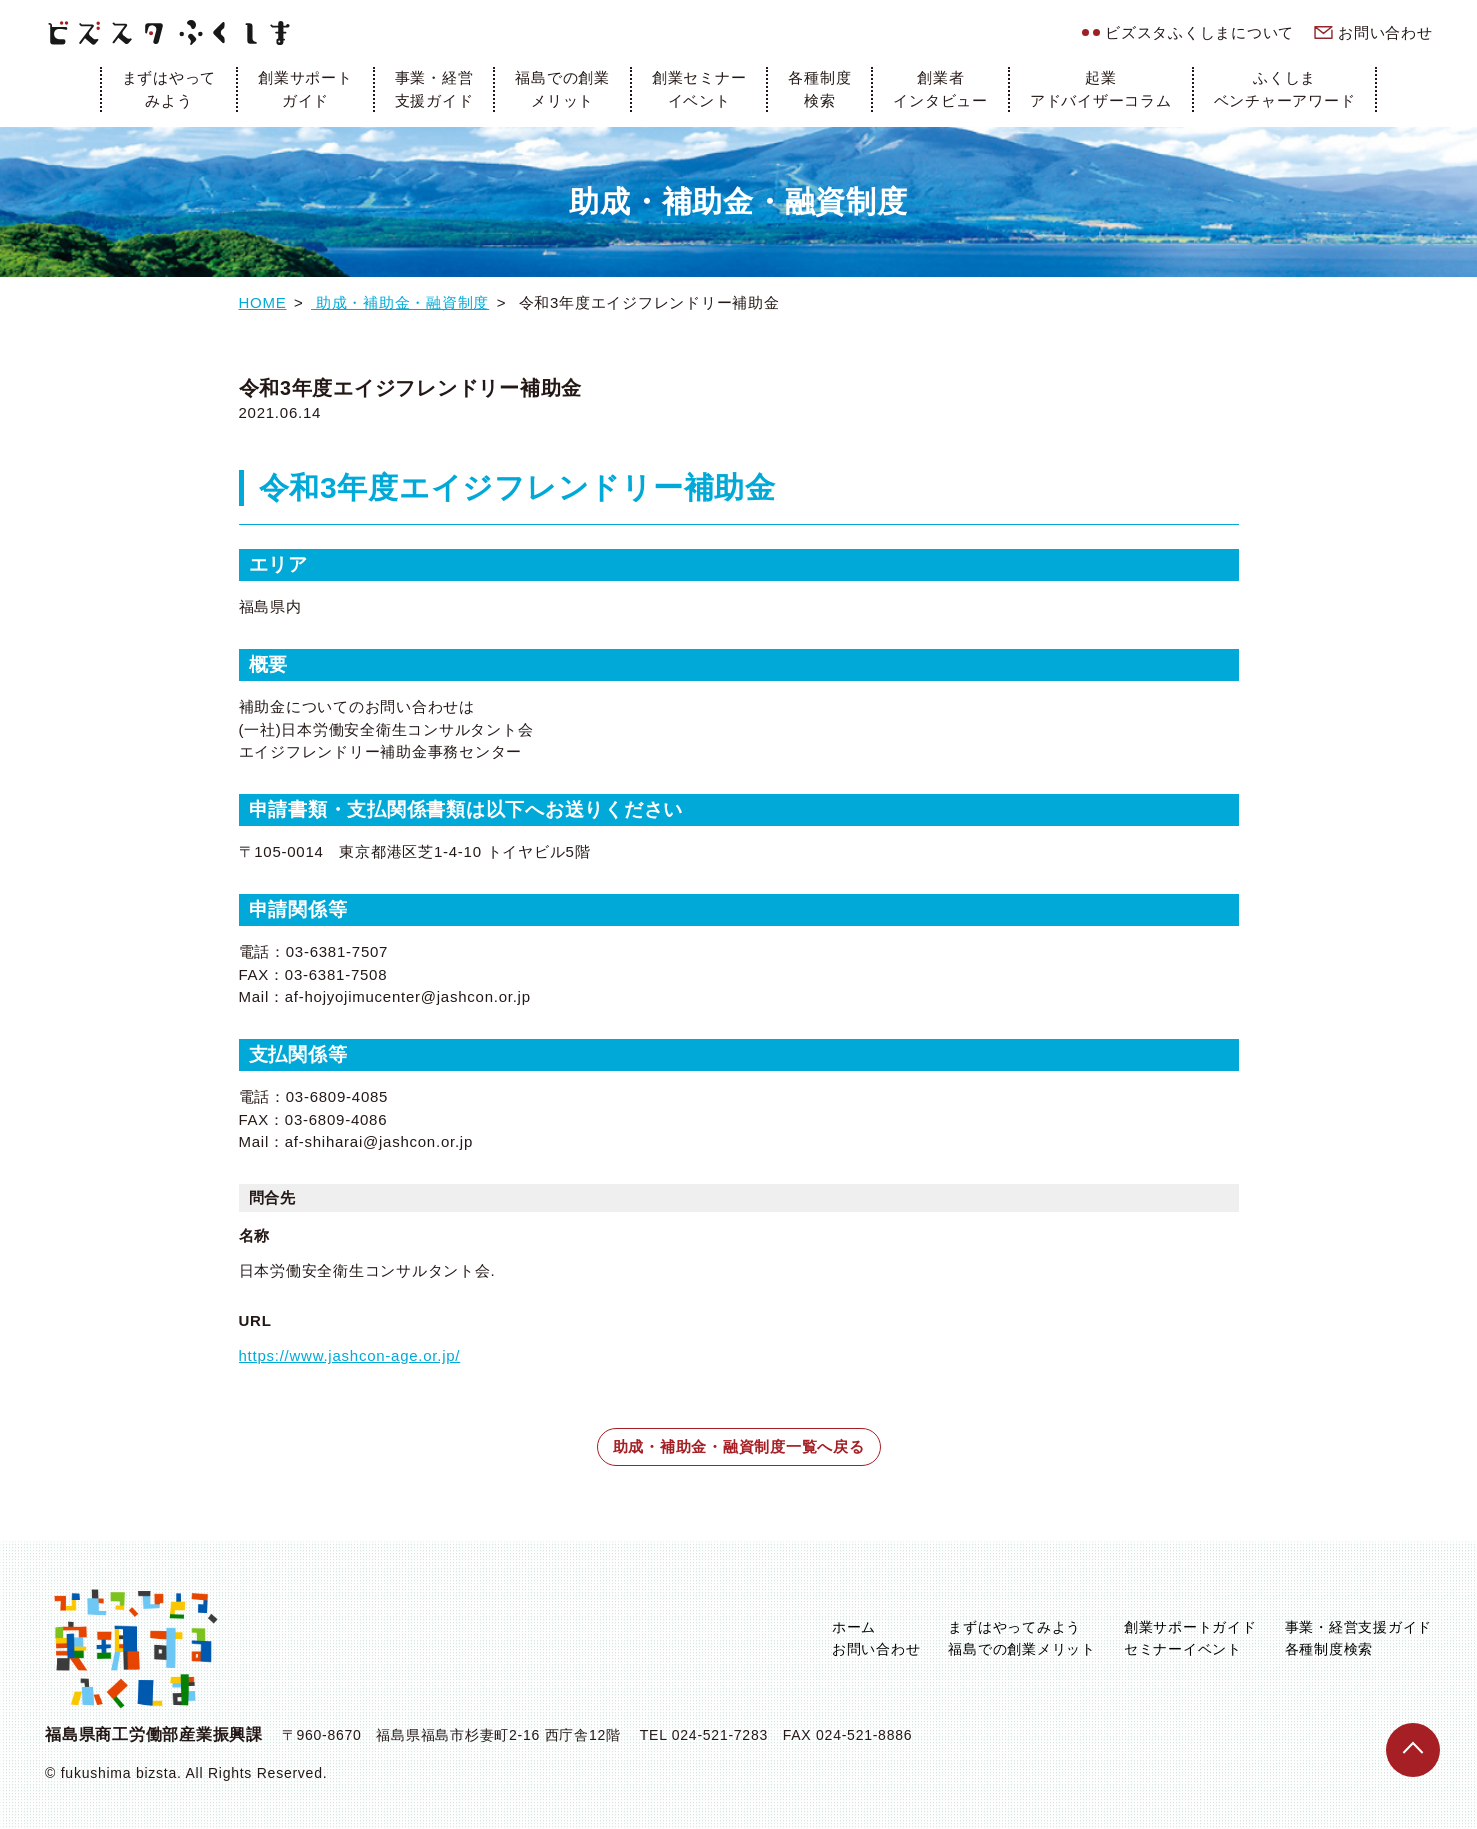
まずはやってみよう (169, 89)
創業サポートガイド (305, 89)
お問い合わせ (1385, 32)
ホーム (854, 1627)
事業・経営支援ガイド (434, 89)
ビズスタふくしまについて (1199, 32)
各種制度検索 (819, 89)
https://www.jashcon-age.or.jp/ (350, 1355)
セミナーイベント (1183, 1649)
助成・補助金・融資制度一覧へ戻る (739, 1446)
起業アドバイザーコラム (1101, 89)
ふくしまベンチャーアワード (1285, 89)
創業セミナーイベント (699, 89)
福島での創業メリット (562, 89)
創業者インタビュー (940, 89)
